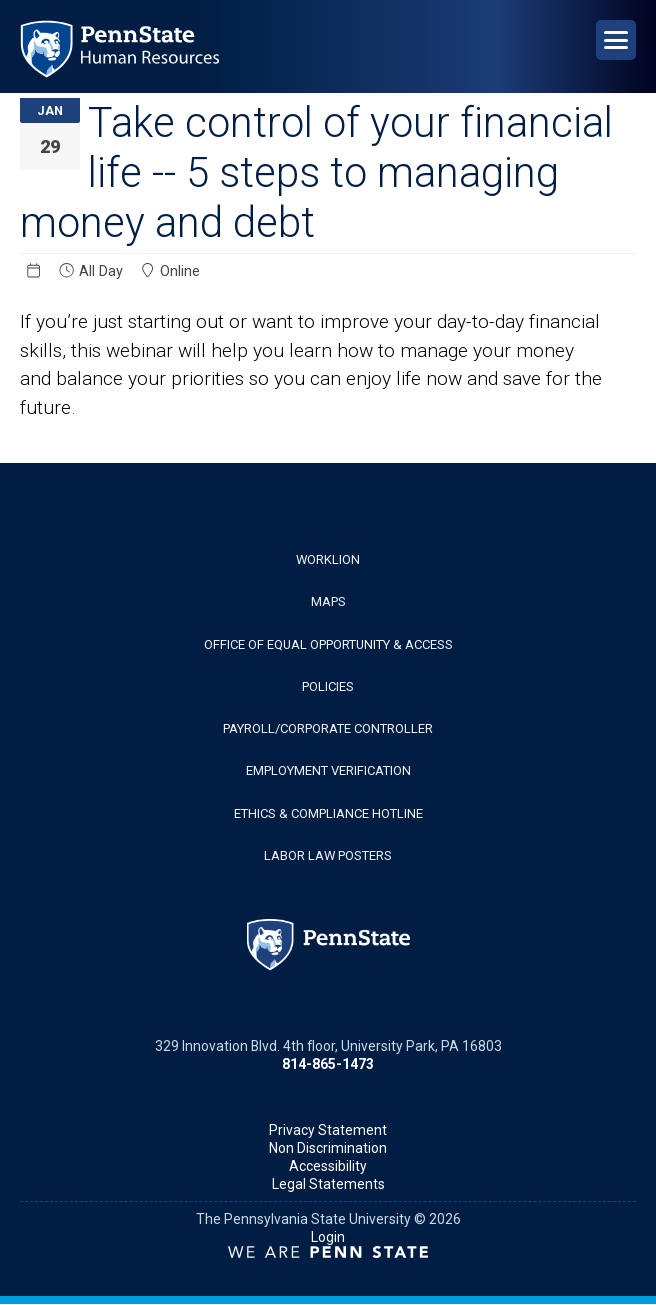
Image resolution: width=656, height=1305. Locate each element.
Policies (328, 686)
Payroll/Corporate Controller (328, 728)
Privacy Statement (328, 1130)
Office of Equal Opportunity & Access (328, 644)
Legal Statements (328, 1184)
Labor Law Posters (328, 855)
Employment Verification (328, 770)
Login (328, 1237)
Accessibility (328, 1166)
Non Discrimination (328, 1148)
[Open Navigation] (616, 40)
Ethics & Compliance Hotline (328, 813)
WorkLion (328, 559)
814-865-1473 (328, 1064)
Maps (328, 601)
